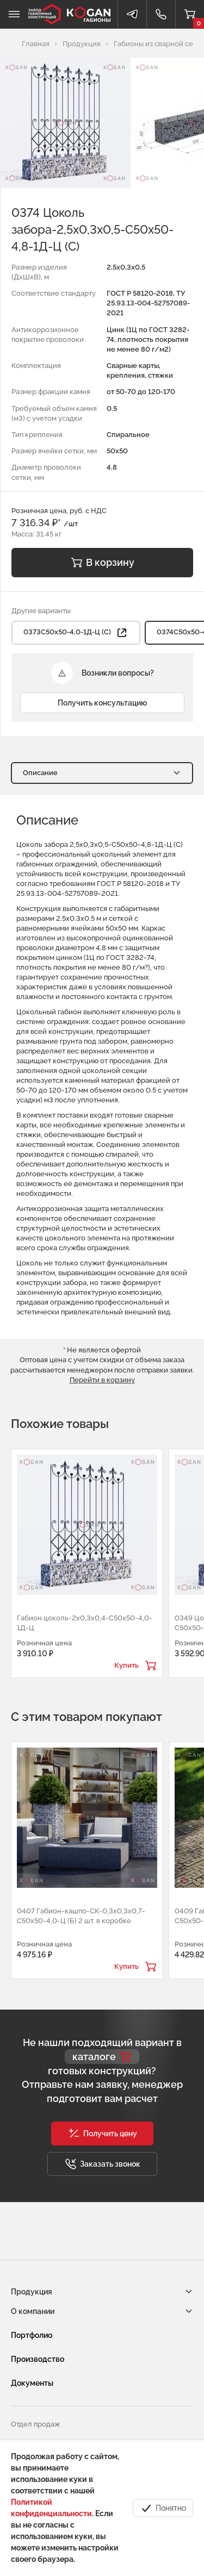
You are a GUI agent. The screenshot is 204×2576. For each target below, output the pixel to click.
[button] (102, 2133)
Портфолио (31, 2335)
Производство (37, 2359)
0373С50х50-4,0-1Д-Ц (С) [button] (75, 632)
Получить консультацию (102, 702)
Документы (32, 2383)
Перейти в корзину (102, 1380)
